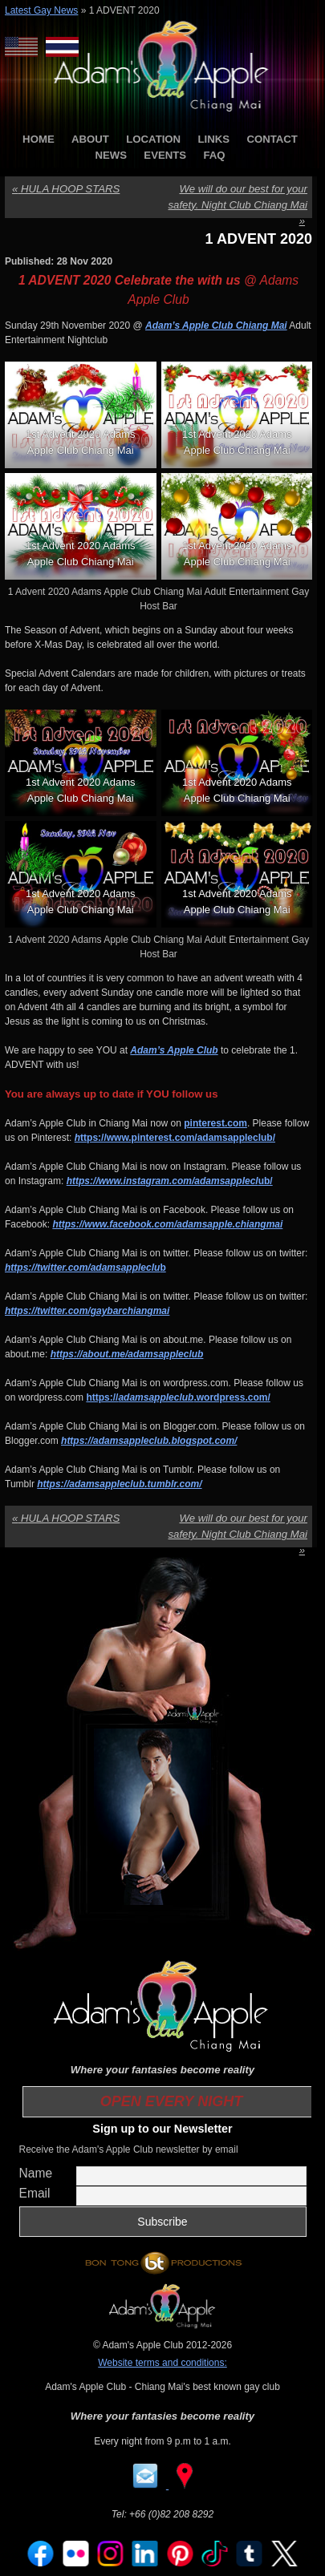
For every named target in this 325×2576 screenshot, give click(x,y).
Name (36, 2173)
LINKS (213, 139)
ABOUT (90, 139)
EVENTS (165, 155)
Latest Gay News (41, 10)
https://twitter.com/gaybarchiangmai (87, 1310)
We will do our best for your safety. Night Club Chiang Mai (238, 205)
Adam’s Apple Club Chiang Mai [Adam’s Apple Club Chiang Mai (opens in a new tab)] (216, 325)
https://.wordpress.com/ (178, 1397)
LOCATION (153, 139)
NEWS (111, 155)
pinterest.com (215, 1123)
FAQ (214, 155)
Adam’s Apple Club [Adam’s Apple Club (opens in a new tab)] (173, 1050)
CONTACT (271, 139)
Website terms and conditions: (162, 2362)
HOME (38, 139)
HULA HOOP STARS (66, 189)
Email (35, 2193)
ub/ (170, 1181)
